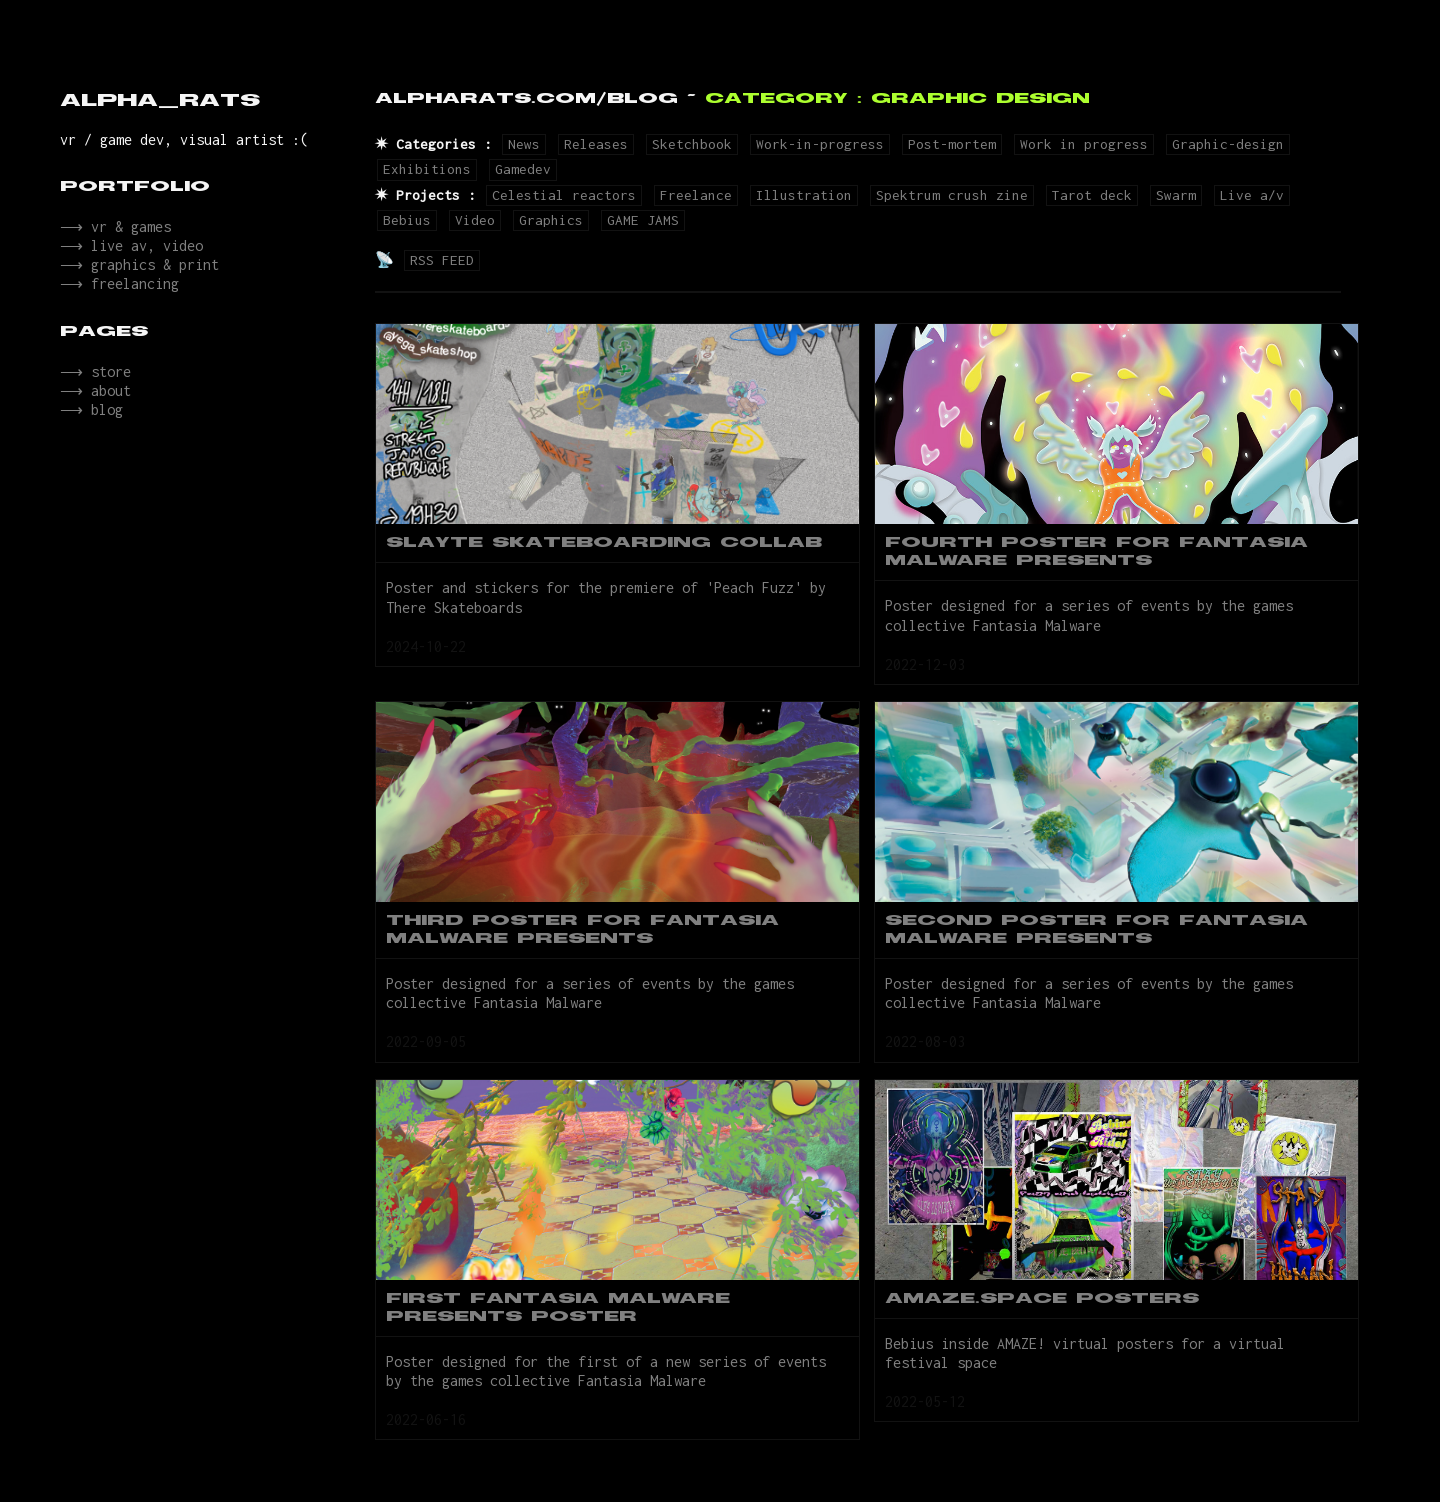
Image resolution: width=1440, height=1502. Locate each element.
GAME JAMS (643, 220)
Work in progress (1084, 144)
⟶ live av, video (129, 250)
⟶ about (93, 407)
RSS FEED (442, 260)
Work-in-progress (820, 144)
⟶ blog (89, 429)
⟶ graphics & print (137, 272)
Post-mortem (952, 144)
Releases (596, 144)
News (524, 144)
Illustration (804, 195)
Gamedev (523, 169)
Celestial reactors (564, 195)
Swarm (1176, 195)
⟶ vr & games (113, 228)
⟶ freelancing (117, 294)
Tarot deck (1092, 195)
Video (475, 220)
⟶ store (93, 385)
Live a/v (1252, 195)
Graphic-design (1228, 144)
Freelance (696, 195)
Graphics (551, 220)
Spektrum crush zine (952, 195)
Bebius (407, 220)
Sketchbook (692, 144)
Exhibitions (427, 169)
